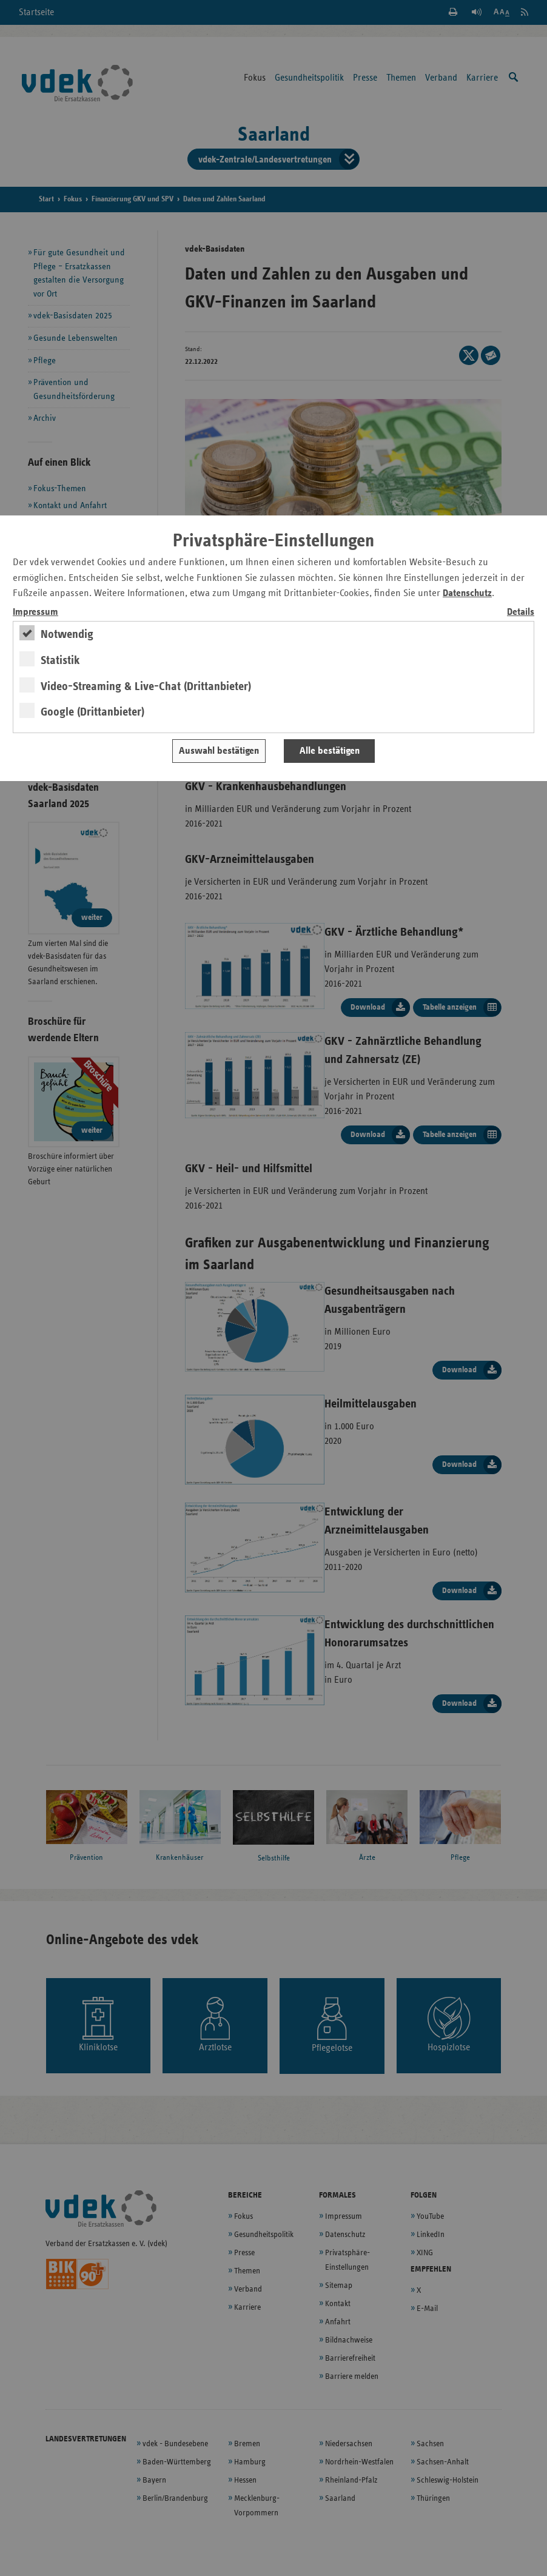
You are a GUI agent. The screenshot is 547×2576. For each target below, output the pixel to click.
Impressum (35, 612)
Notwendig (67, 634)
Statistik (60, 660)
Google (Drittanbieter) (92, 712)
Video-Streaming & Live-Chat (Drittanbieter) (146, 686)
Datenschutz (467, 593)
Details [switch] (520, 612)
